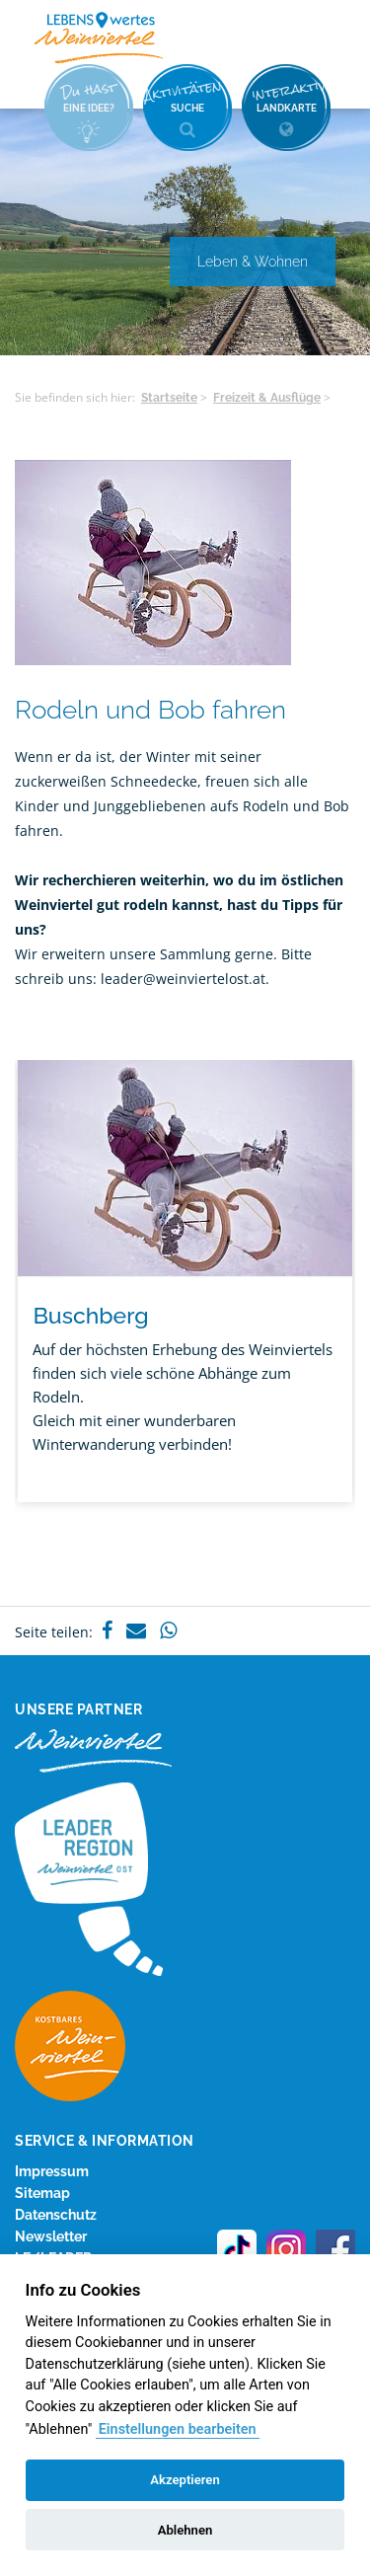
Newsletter (51, 2236)
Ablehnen (185, 2530)
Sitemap (42, 2193)
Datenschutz (56, 2215)
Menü (320, 36)
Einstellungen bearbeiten (178, 2429)
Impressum (52, 2171)
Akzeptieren (184, 2479)
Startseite (169, 398)
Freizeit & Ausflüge (267, 398)
